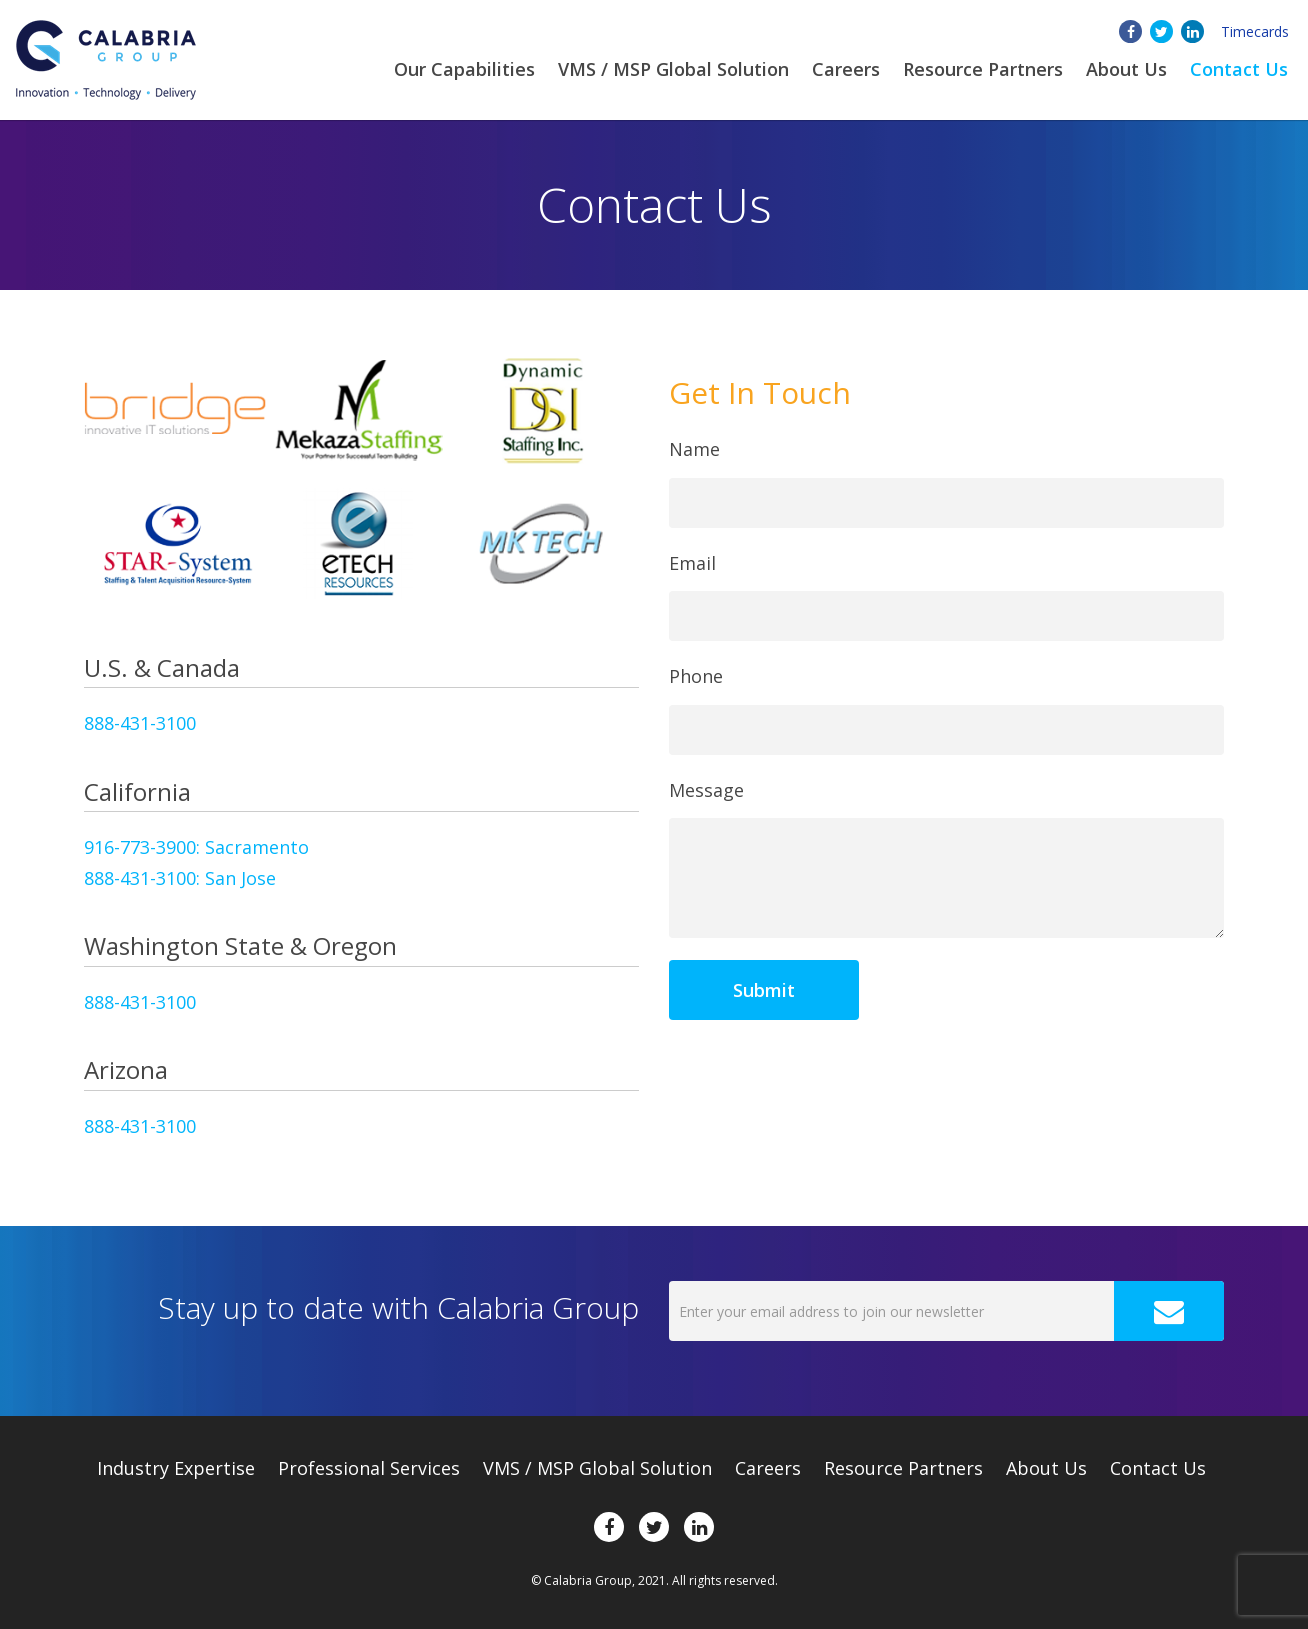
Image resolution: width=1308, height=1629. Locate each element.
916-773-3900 (196, 847)
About (1126, 69)
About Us (1046, 1468)
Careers (846, 69)
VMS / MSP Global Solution (673, 69)
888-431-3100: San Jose (180, 878)
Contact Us (1239, 69)
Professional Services (369, 1468)
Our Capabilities (464, 69)
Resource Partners (983, 69)
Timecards (1255, 31)
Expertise (176, 1468)
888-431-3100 (140, 723)
